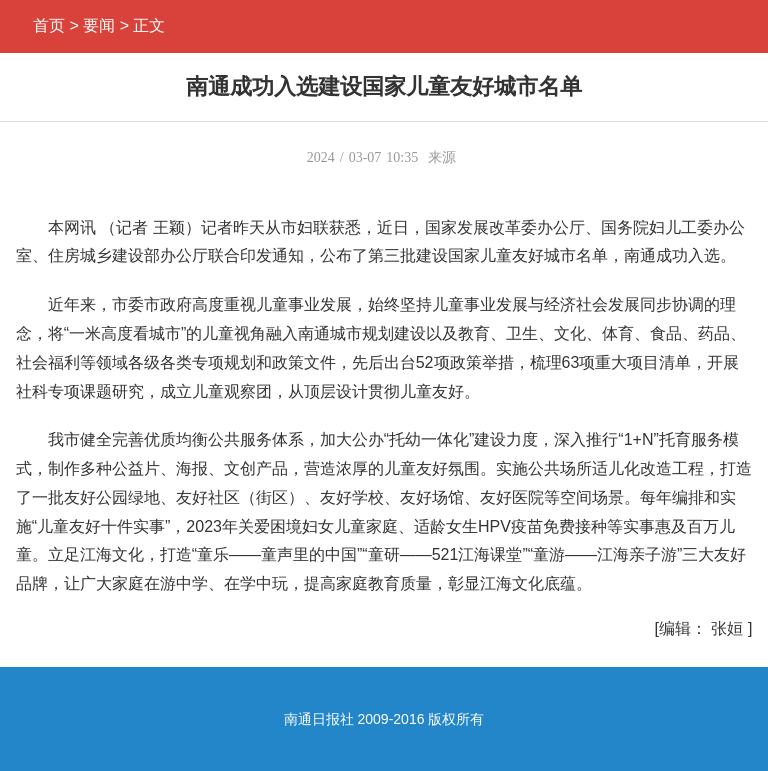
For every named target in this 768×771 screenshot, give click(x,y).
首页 (49, 25)
